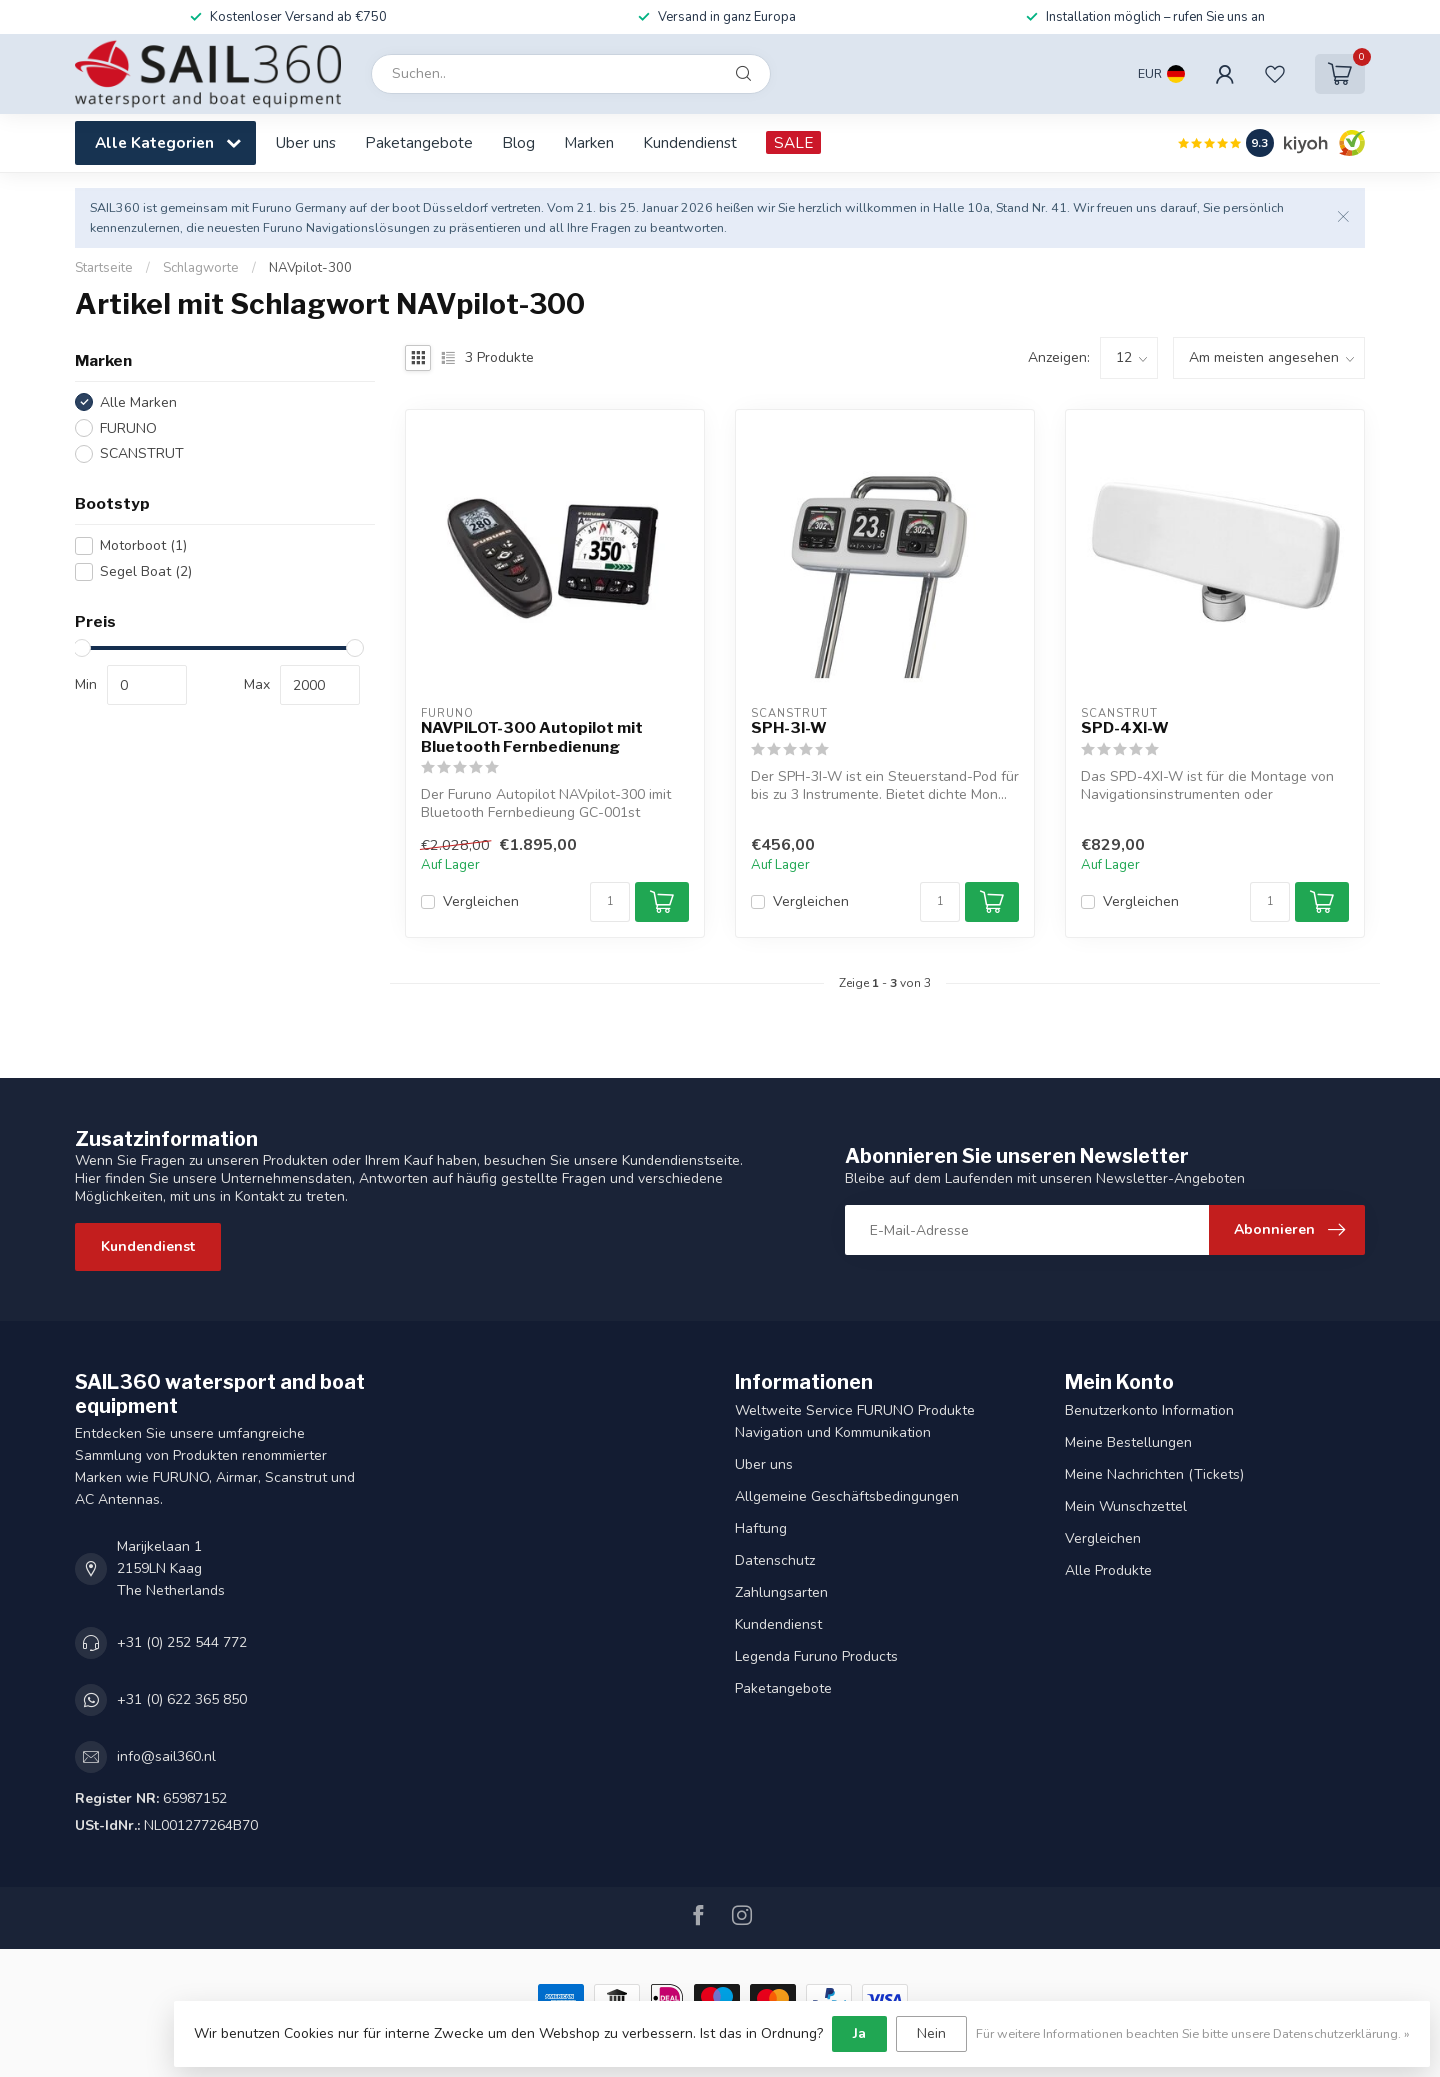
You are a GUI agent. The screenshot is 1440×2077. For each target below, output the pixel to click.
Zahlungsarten (781, 1592)
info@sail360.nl (166, 1756)
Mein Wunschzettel (1126, 1506)
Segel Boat (146, 571)
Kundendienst (690, 142)
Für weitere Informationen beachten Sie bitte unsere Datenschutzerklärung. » (1193, 2033)
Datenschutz (775, 1560)
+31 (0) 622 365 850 (182, 1699)
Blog (518, 142)
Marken (589, 142)
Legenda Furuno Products (816, 1656)
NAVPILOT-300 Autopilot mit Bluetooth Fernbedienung (532, 737)
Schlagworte (201, 268)
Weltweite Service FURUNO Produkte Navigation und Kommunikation (855, 1421)
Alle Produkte (1108, 1570)
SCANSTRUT (142, 453)
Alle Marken (138, 402)
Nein (931, 2033)
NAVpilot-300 (310, 268)
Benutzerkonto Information (1149, 1410)
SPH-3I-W (789, 728)
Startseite (104, 268)
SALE (793, 142)
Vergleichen (481, 901)
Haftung (761, 1528)
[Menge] (610, 902)
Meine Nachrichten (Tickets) (1154, 1474)
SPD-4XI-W (1125, 728)
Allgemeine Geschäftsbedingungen (847, 1496)
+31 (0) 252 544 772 (182, 1642)
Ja (859, 2033)
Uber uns (306, 142)
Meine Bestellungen (1128, 1442)
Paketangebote (419, 142)
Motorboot (143, 545)
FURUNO (128, 428)
